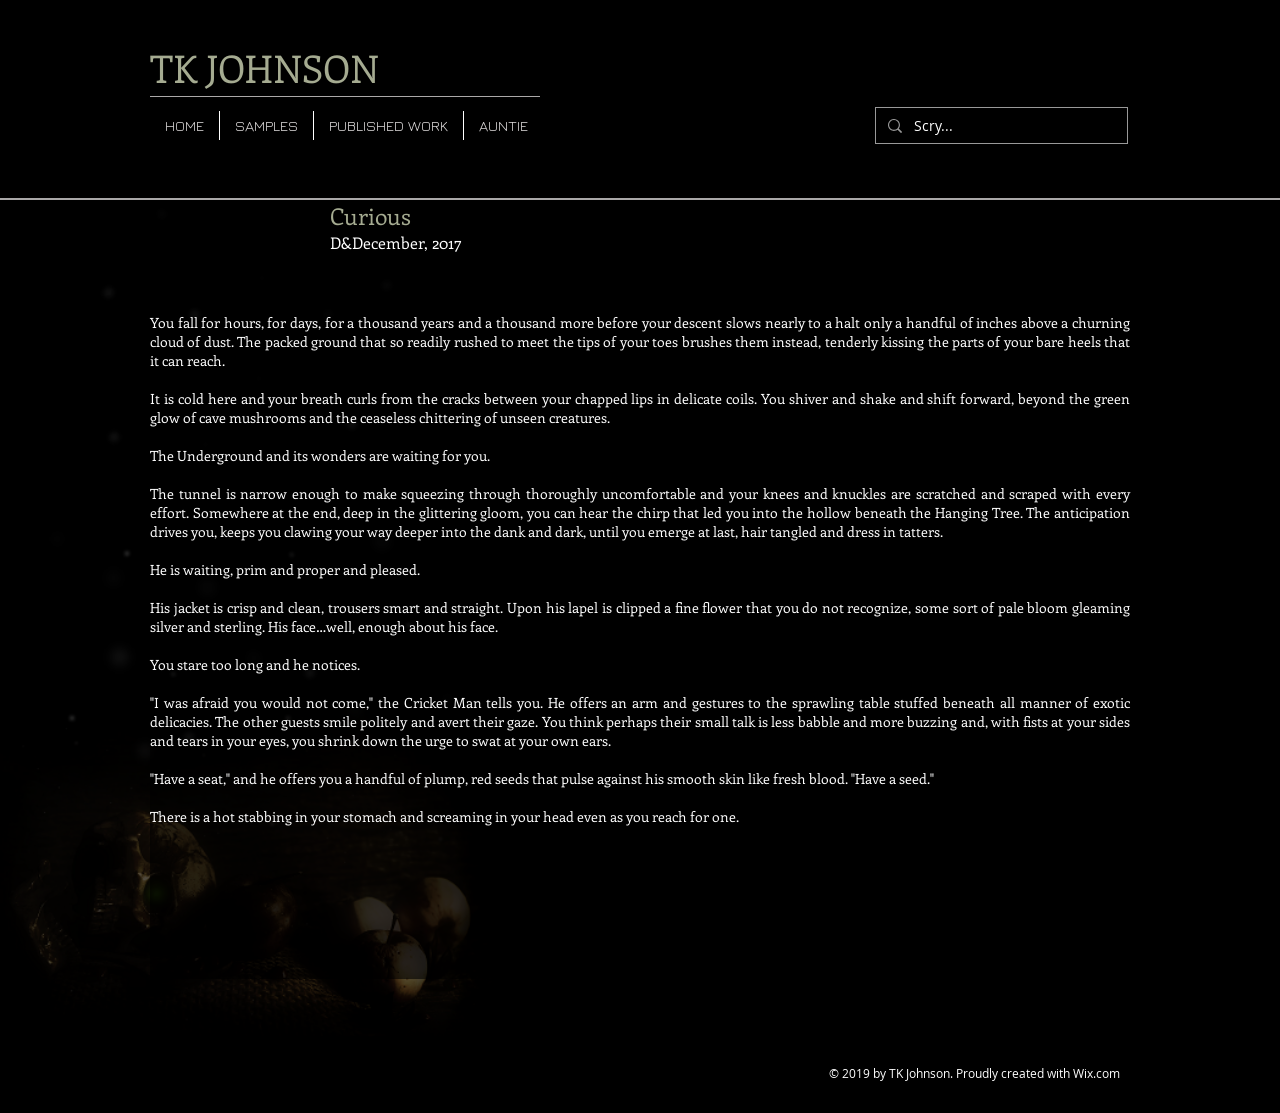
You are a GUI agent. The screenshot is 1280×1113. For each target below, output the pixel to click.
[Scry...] (999, 126)
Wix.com (1096, 1073)
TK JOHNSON (264, 67)
